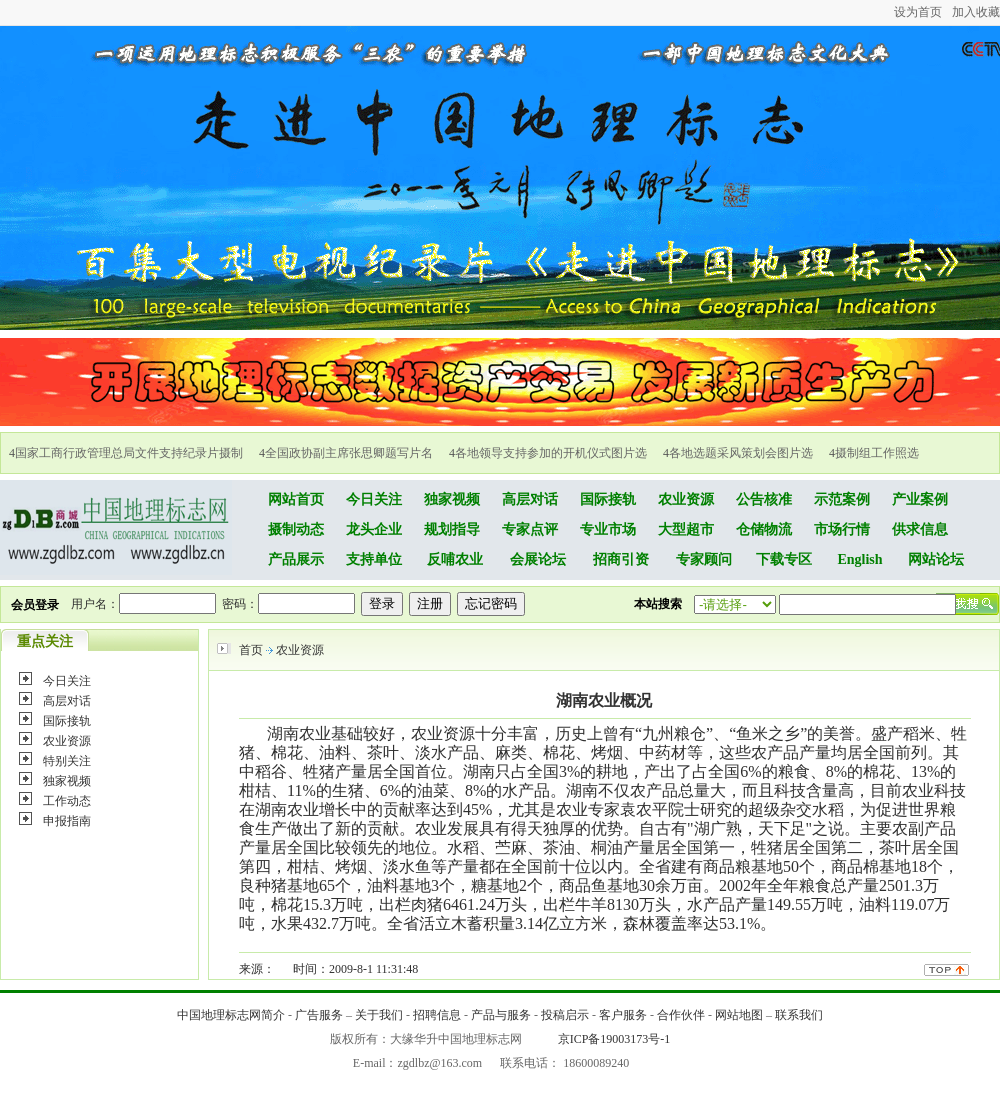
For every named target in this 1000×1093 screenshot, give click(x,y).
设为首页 (918, 12)
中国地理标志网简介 (231, 1015)
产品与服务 (501, 1015)
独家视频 (452, 499)
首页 (251, 650)
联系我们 (799, 1015)
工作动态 (67, 801)
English (859, 559)
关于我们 (379, 1015)
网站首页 (296, 499)
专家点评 (530, 529)
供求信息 (920, 529)
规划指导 (452, 529)
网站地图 (739, 1015)
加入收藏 (976, 12)
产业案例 (920, 499)
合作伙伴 (681, 1015)
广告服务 (319, 1015)
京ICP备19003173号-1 (614, 1039)
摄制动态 (296, 529)
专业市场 (608, 529)
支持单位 (374, 559)
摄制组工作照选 (877, 453)
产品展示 (296, 559)
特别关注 (67, 761)
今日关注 (374, 499)
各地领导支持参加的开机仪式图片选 (551, 453)
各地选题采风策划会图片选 (741, 453)
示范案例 (842, 499)
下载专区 (784, 559)
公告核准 (764, 499)
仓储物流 (764, 529)
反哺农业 (455, 559)
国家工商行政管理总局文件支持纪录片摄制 (129, 453)
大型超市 (686, 529)
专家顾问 (704, 559)
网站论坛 (936, 559)
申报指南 (67, 821)
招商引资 (621, 559)
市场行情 (842, 529)
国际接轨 (608, 499)
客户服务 (623, 1015)
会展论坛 (538, 559)
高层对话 (530, 499)
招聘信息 (437, 1015)
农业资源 (686, 499)
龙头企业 (374, 529)
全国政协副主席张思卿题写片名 (349, 453)
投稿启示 (565, 1015)
